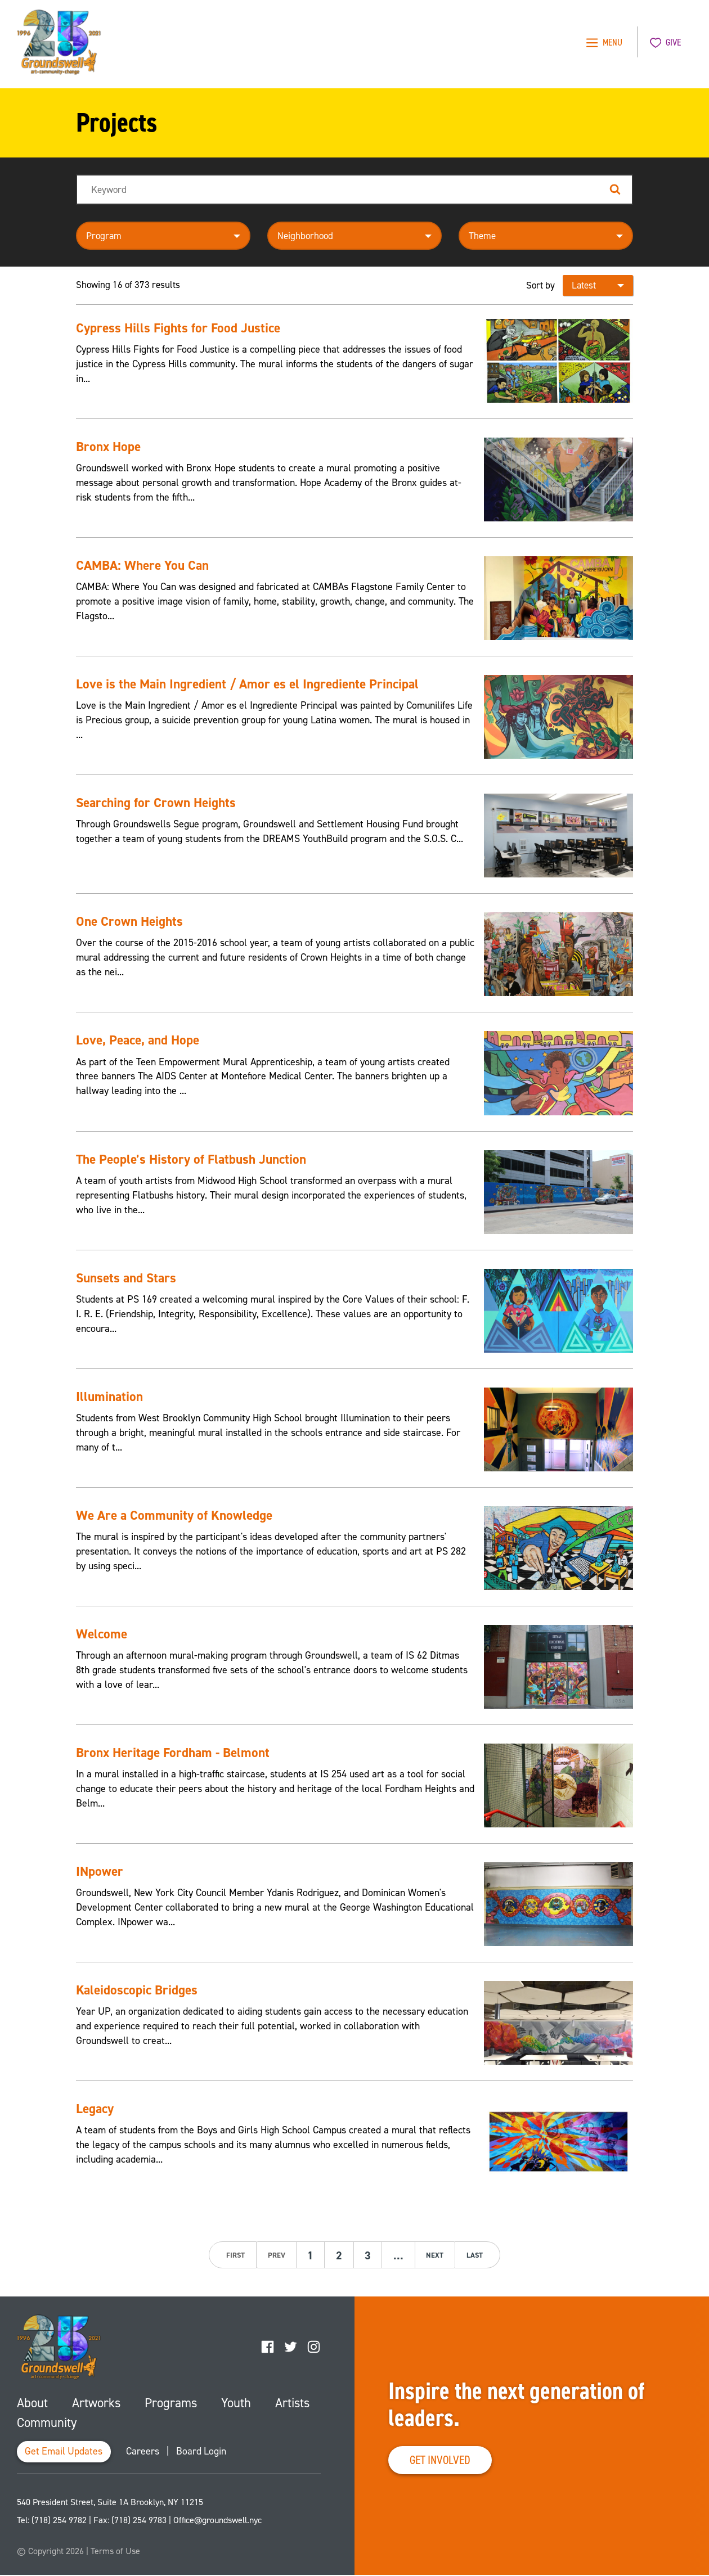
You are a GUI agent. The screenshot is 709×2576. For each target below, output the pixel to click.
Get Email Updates (64, 2453)
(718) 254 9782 (59, 2521)
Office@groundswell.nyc (217, 2521)
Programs (170, 2402)
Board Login (204, 2453)
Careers (144, 2453)
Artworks (95, 2402)
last (476, 2255)
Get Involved (442, 2460)
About (32, 2402)
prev (275, 2255)
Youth (235, 2402)
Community (47, 2423)
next (436, 2255)
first (234, 2255)
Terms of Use (115, 2552)
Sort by (540, 285)
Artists (291, 2402)
